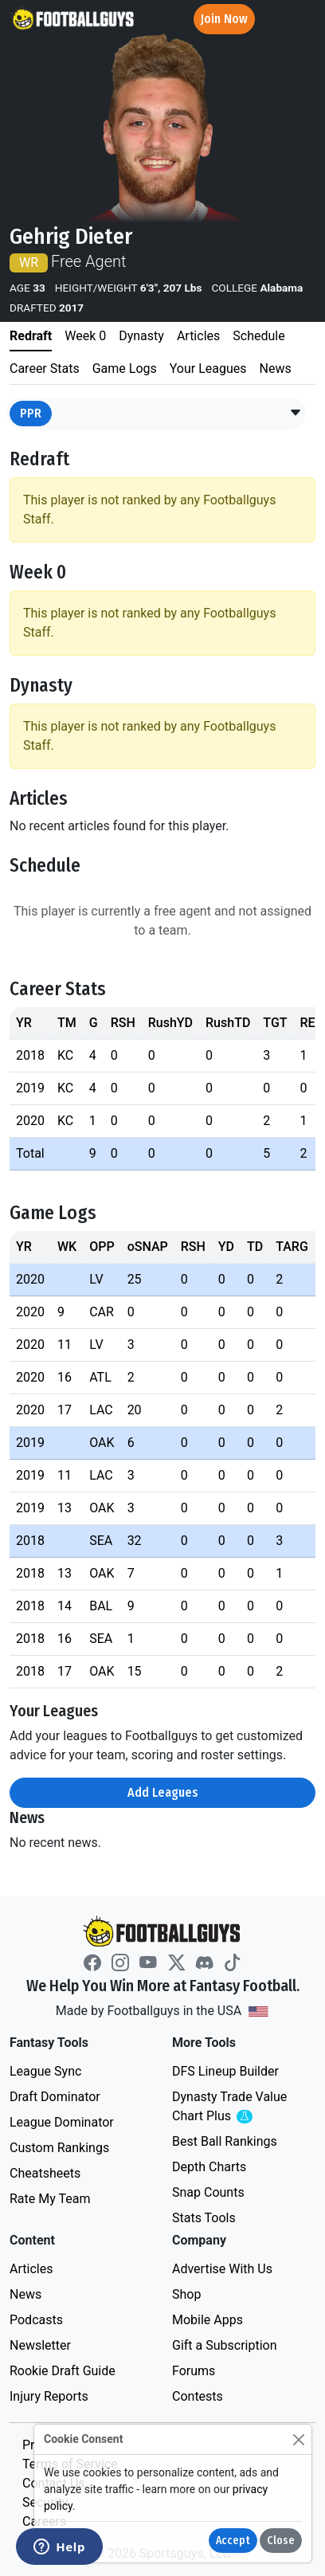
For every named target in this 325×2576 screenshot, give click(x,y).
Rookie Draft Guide (63, 2370)
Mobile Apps (207, 2319)
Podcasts (36, 2319)
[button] (295, 413)
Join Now (224, 18)
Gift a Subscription (224, 2345)
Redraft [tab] (31, 335)
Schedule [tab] (258, 335)
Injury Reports (49, 2396)
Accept (233, 2540)
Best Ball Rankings (224, 2141)
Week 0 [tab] (85, 335)
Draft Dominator (55, 2096)
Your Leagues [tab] (208, 368)
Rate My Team (50, 2198)
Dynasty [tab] (141, 335)
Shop (186, 2294)
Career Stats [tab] (45, 368)
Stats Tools (204, 2217)
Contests (197, 2396)
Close (281, 2540)
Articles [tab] (198, 335)
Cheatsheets (45, 2173)
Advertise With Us (222, 2268)
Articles (31, 2268)
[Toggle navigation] (298, 19)
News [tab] (276, 368)
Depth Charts (209, 2166)
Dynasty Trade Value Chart (232, 2107)
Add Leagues (162, 1792)
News (25, 2294)
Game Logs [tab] (124, 368)
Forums (193, 2370)
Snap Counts (208, 2192)
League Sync (45, 2071)
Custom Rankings (59, 2147)
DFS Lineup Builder (225, 2071)
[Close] (298, 2439)
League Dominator (62, 2122)
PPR (30, 413)
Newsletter (40, 2345)
